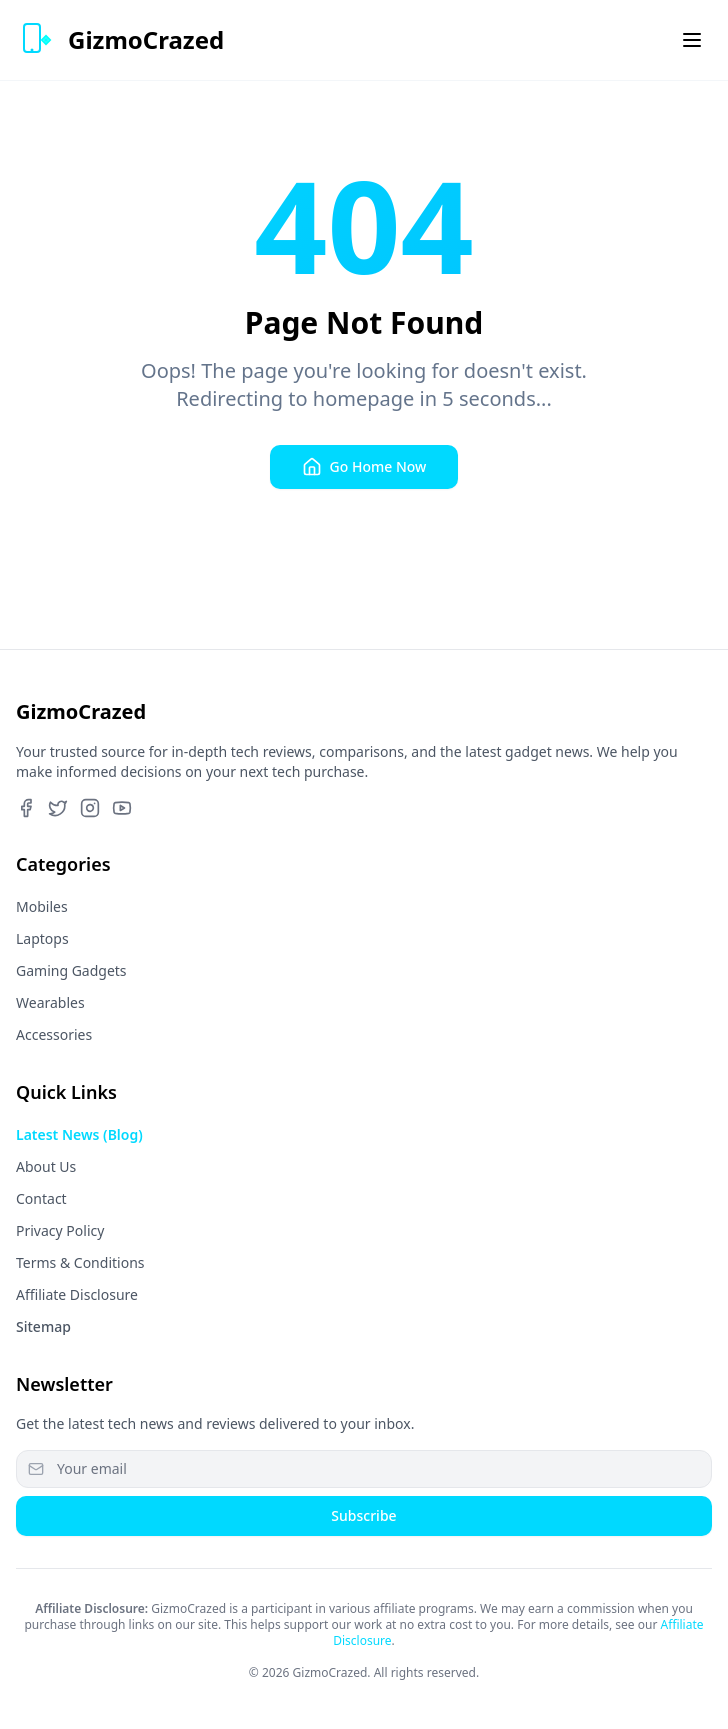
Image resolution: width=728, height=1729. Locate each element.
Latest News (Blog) (79, 1134)
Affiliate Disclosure (77, 1294)
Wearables (50, 1002)
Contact (41, 1198)
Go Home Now (364, 467)
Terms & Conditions (80, 1262)
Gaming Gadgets (71, 970)
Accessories (54, 1034)
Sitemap (43, 1326)
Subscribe (363, 1515)
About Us (46, 1166)
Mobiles (42, 906)
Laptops (42, 938)
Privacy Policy (60, 1230)
